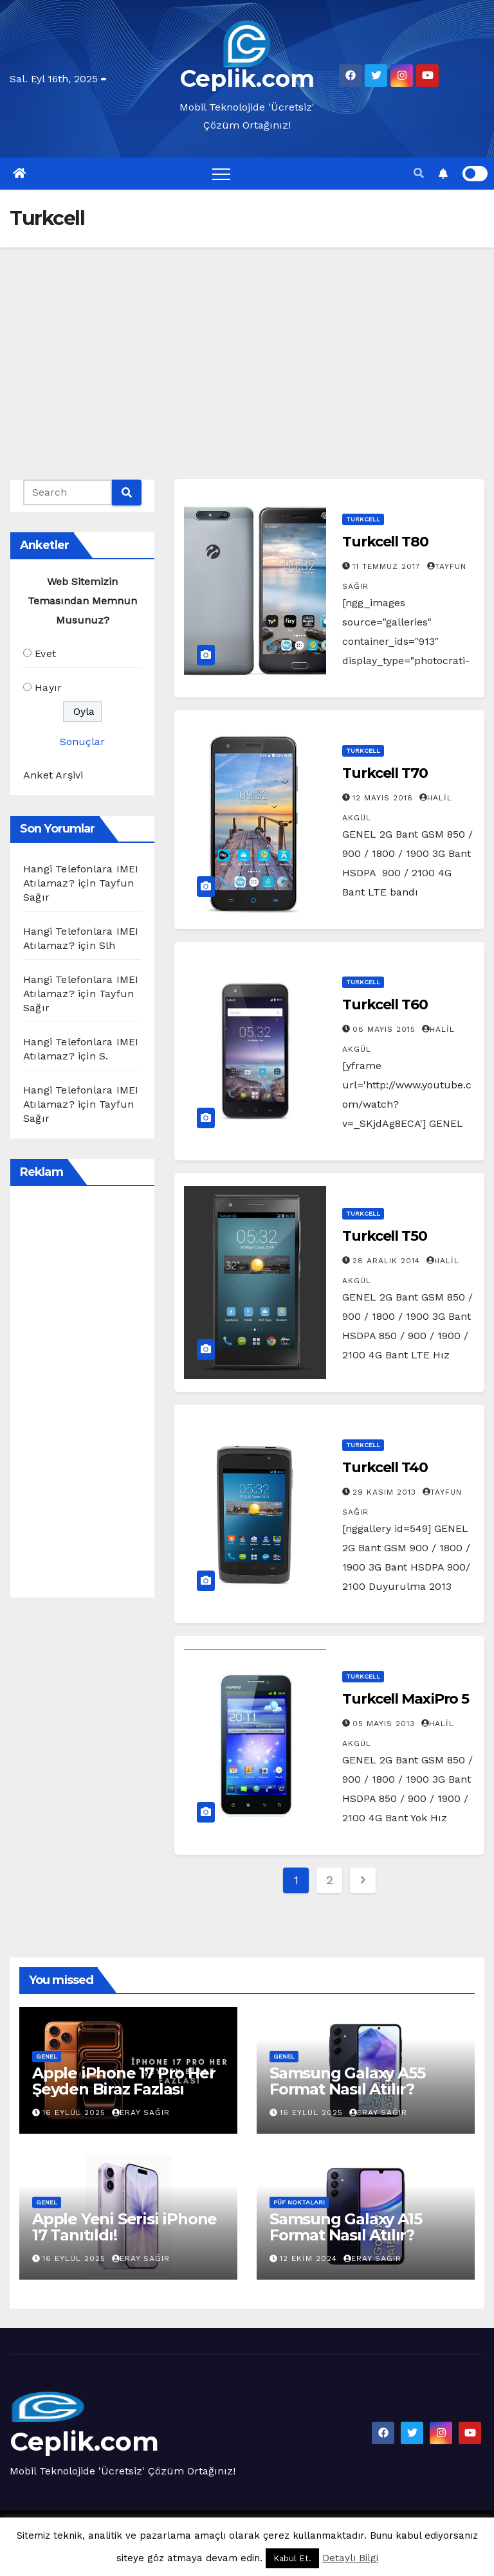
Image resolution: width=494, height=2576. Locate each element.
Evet (45, 653)
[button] (419, 173)
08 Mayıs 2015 (385, 1029)
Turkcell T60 (385, 1004)
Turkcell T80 (385, 541)
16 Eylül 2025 (75, 2112)
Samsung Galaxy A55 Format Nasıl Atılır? (347, 2081)
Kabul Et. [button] (292, 2558)
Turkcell (363, 519)
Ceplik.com (247, 78)
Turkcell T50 (384, 1236)
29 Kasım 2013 (385, 1492)
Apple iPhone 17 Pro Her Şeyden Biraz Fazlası (123, 2081)
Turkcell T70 (385, 773)
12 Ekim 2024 (310, 2258)
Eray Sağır (141, 2112)
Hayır (48, 687)
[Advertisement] (247, 344)
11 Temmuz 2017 (388, 566)
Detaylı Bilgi (350, 2558)
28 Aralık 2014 (387, 1260)
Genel (46, 2056)
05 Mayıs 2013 (385, 1723)
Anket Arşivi (53, 775)
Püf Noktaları (299, 2202)
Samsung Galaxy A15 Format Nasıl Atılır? (345, 2227)
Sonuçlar (82, 741)
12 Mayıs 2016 (384, 797)
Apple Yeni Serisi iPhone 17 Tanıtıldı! (124, 2227)
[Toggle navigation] (221, 174)
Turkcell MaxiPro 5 (405, 1698)
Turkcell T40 (385, 1467)
